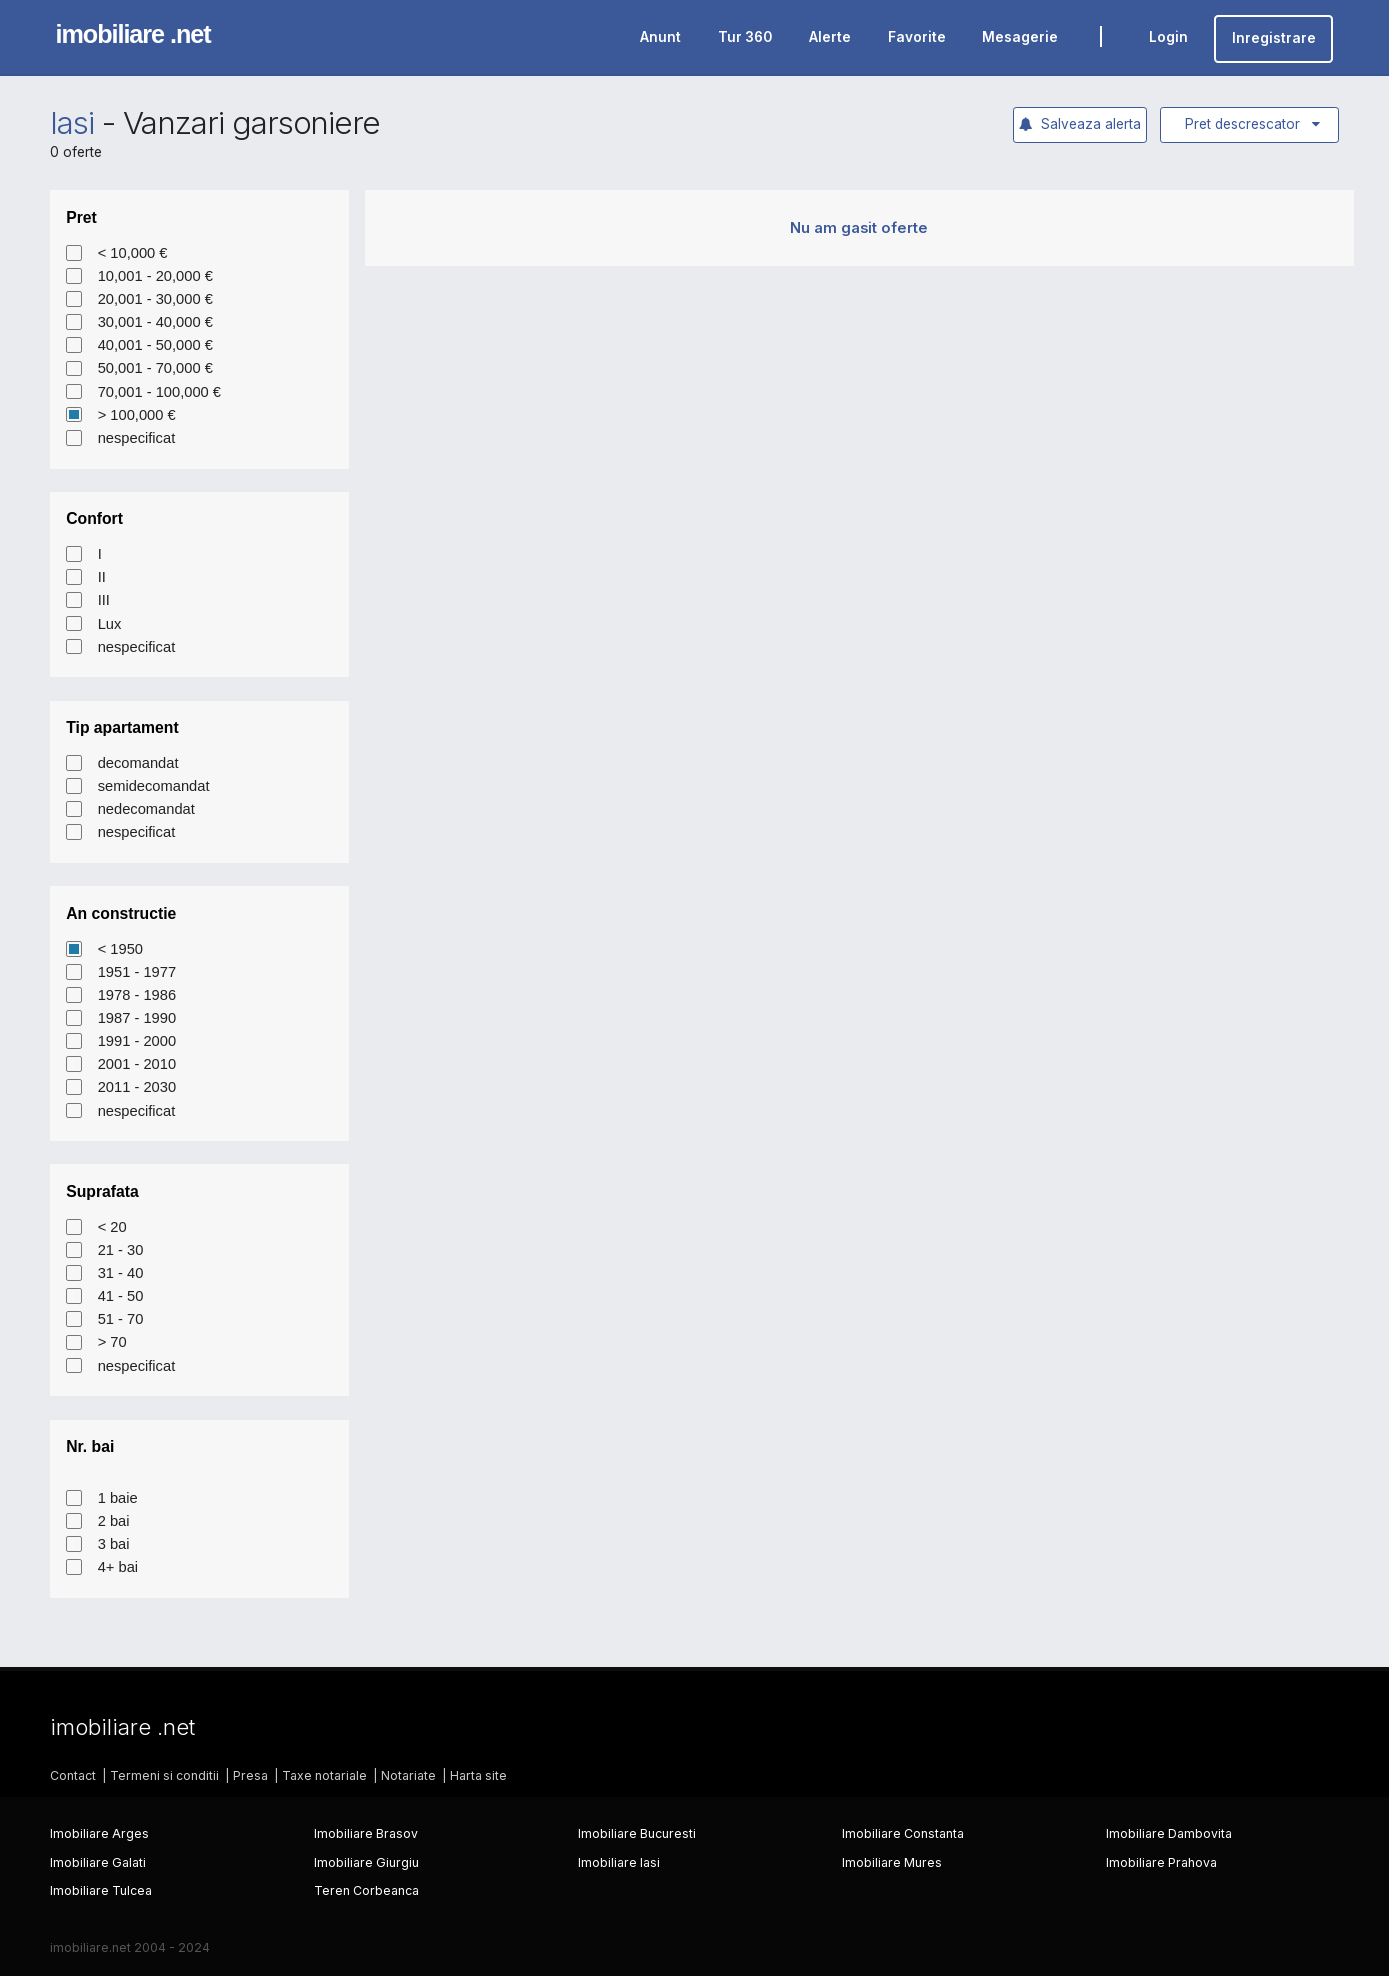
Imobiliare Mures (892, 1862)
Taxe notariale (324, 1775)
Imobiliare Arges (99, 1833)
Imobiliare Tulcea (101, 1890)
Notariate (408, 1775)
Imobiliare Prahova (1161, 1862)
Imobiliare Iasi (619, 1862)
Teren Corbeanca (366, 1890)
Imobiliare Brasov (366, 1833)
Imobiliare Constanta (903, 1833)
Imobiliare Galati (98, 1862)
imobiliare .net (133, 34)
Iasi (72, 123)
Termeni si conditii (164, 1775)
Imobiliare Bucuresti (637, 1833)
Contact (73, 1775)
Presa (250, 1775)
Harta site (478, 1775)
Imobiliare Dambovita (1169, 1833)
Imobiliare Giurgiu (366, 1862)
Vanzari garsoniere (251, 123)
